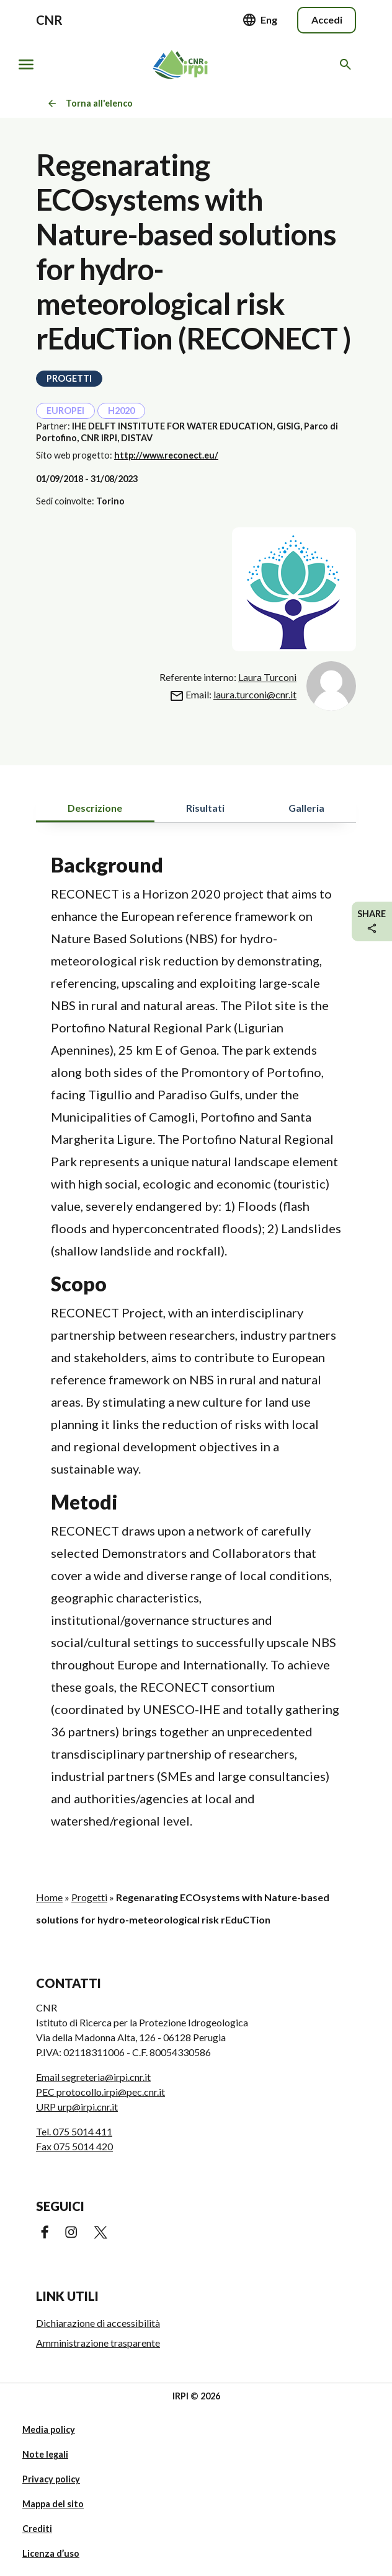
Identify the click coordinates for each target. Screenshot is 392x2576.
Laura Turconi (267, 677)
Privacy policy (51, 2479)
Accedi (326, 19)
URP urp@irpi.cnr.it (77, 2106)
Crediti (37, 2528)
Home (49, 1897)
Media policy (48, 2429)
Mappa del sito (53, 2504)
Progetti (89, 1897)
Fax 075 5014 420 (74, 2146)
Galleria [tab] (306, 808)
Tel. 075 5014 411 (74, 2131)
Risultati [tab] (205, 808)
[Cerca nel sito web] (347, 64)
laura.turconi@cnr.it (254, 694)
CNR (49, 19)
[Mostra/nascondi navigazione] (26, 64)
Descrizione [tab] (95, 808)
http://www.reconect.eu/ (166, 455)
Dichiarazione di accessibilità (98, 2323)
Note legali (45, 2454)
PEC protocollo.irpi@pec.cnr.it (100, 2092)
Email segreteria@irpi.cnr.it (93, 2077)
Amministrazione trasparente (98, 2343)
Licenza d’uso (50, 2553)
